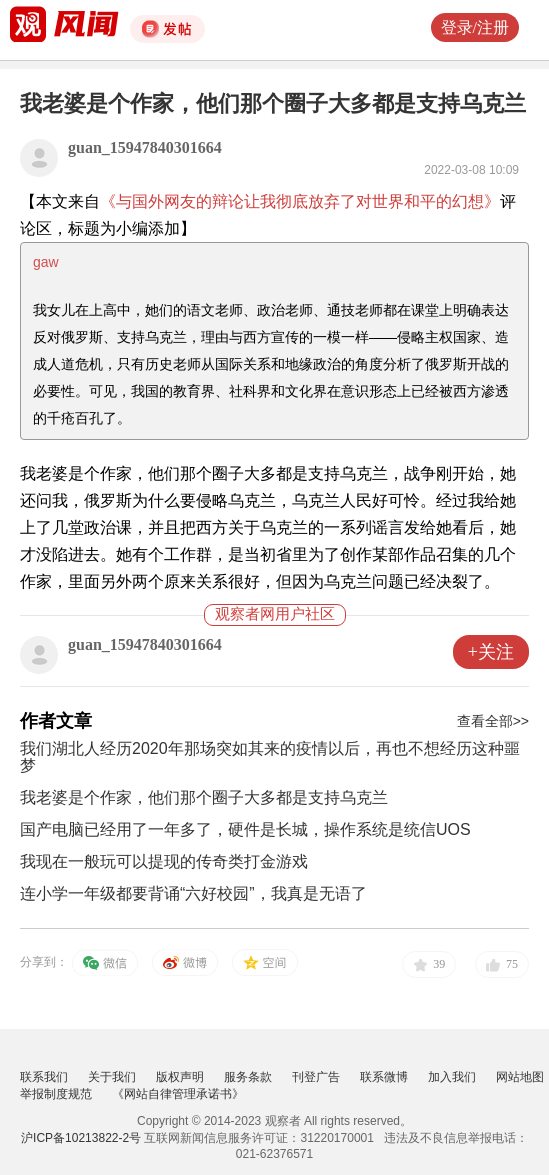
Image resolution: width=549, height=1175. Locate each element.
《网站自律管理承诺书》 (178, 1094)
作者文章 (56, 721)
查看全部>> (493, 721)
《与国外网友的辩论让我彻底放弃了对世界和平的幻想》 (300, 201)
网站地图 (520, 1077)
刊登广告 (316, 1077)
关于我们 (112, 1077)
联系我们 (44, 1077)
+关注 (491, 652)
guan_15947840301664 (145, 147)
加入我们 (452, 1077)
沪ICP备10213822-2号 (81, 1138)
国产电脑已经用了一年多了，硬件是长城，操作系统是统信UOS (245, 829)
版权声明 (180, 1077)
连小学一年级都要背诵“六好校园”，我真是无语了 (193, 893)
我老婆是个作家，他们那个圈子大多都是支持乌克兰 (204, 797)
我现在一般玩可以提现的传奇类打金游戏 (164, 861)
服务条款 (248, 1077)
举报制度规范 (56, 1094)
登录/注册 (475, 27)
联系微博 (384, 1077)
